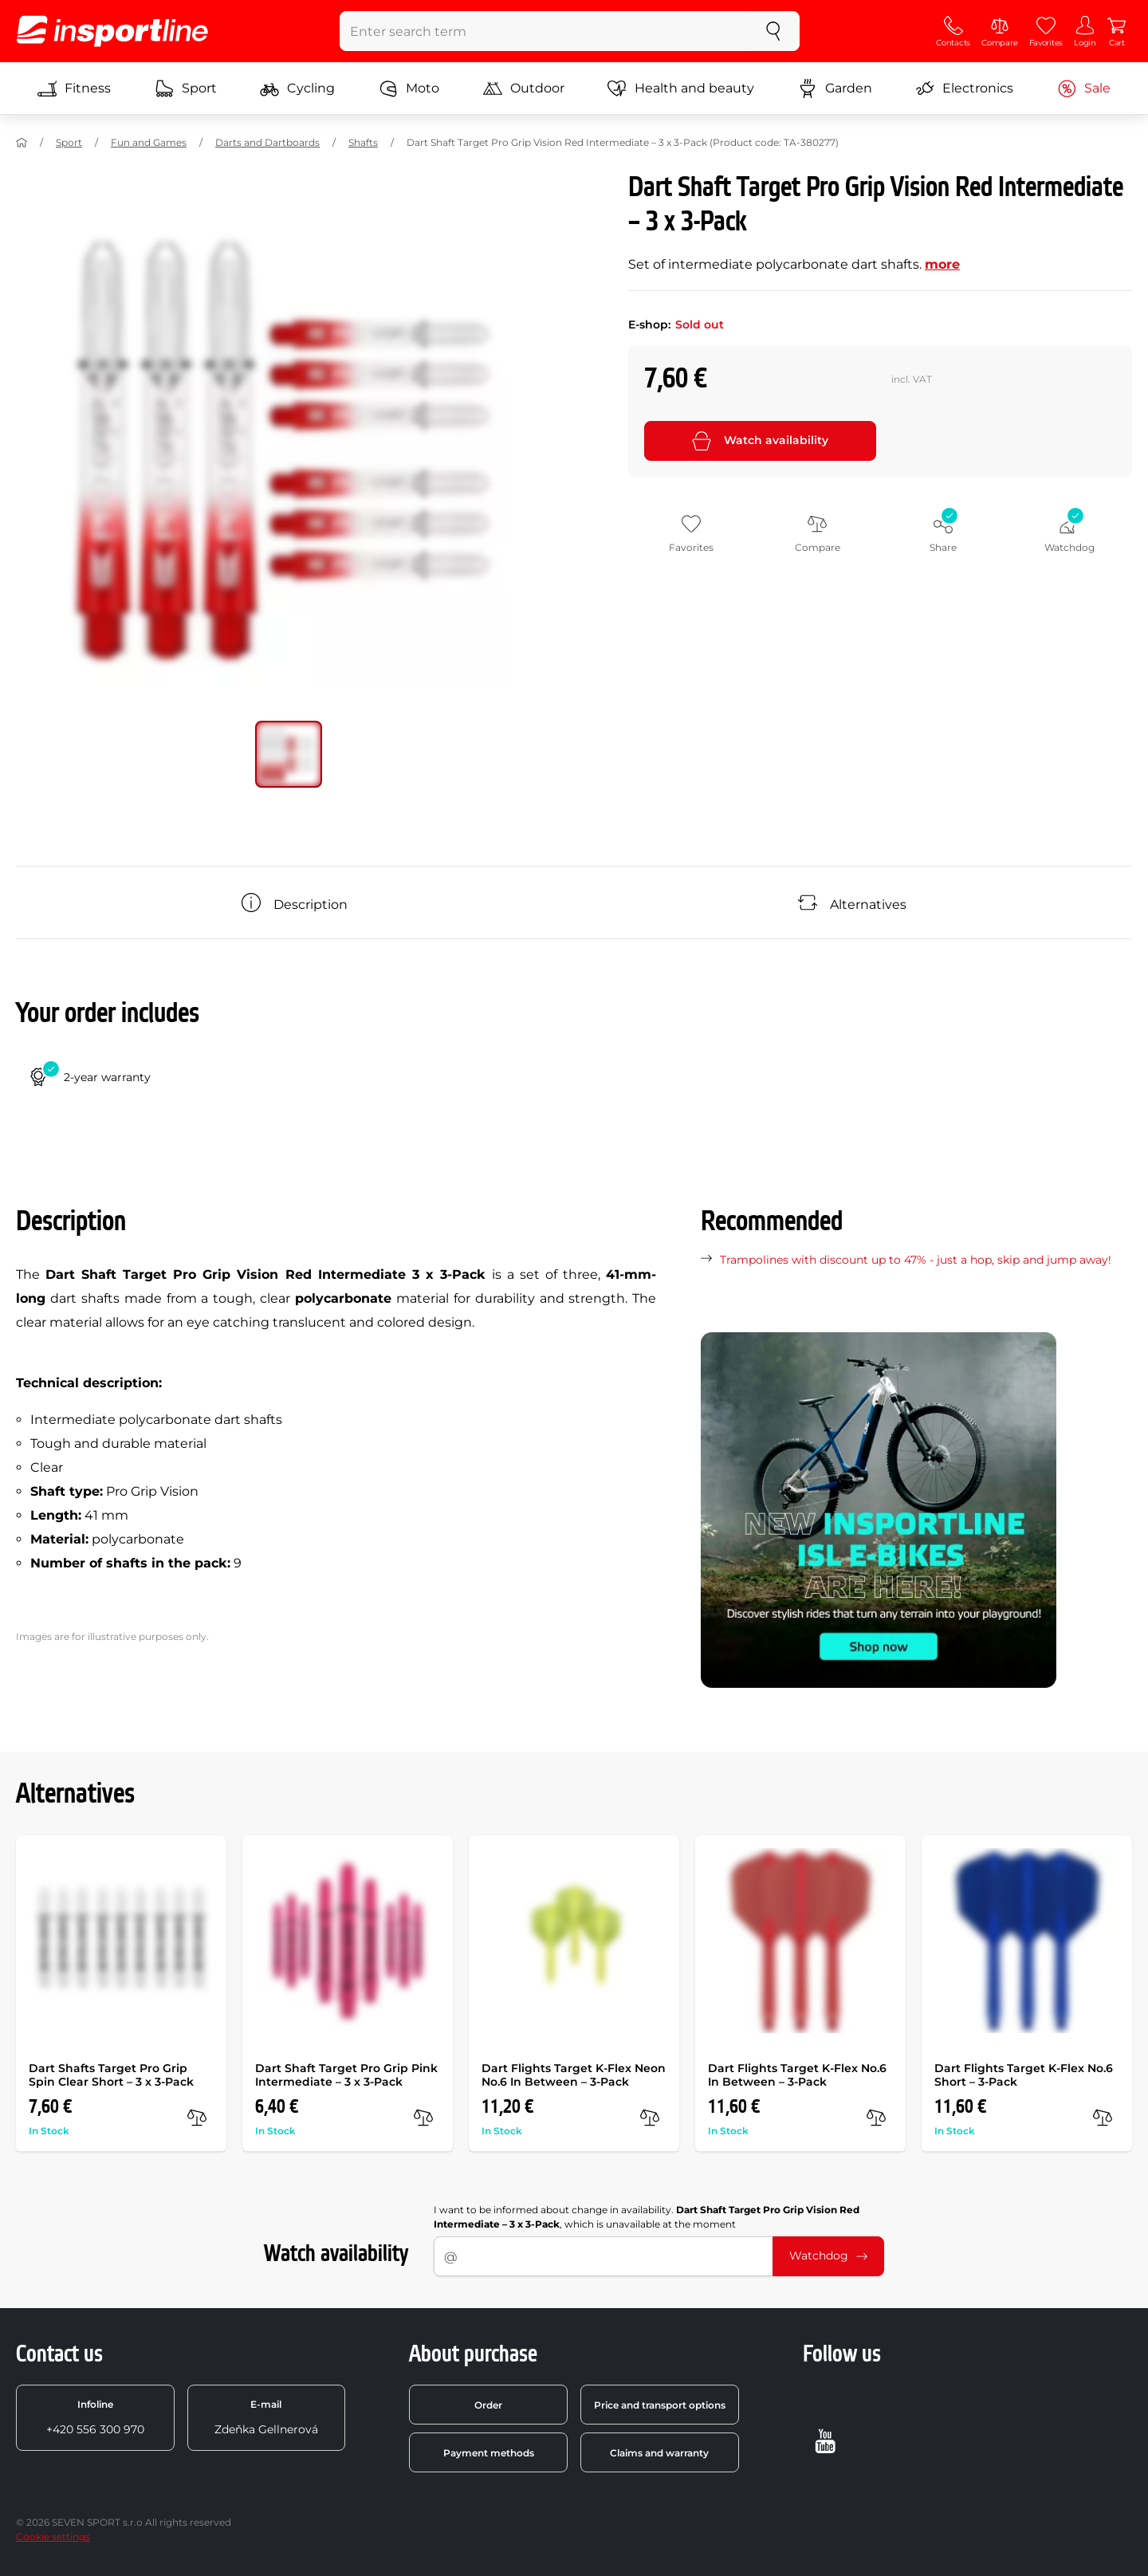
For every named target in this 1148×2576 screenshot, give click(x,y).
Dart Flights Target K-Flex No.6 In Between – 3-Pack (797, 2075)
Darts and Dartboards (267, 142)
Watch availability (760, 440)
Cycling (297, 88)
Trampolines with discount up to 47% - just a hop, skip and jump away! (915, 1260)
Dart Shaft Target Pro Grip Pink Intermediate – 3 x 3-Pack (346, 2075)
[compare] (197, 2118)
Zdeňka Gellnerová (266, 2417)
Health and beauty (680, 88)
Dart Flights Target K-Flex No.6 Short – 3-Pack (1023, 2075)
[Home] (21, 143)
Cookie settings (53, 2537)
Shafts (363, 142)
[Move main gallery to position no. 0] (288, 754)
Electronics (964, 88)
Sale (1084, 88)
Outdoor (523, 88)
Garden (835, 88)
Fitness (74, 88)
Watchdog (828, 2255)
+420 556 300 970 (95, 2417)
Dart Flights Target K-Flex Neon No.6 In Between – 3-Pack (574, 2075)
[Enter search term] (544, 31)
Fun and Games (149, 142)
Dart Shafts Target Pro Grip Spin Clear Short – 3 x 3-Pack (111, 2075)
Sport (186, 88)
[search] (773, 31)
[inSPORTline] (112, 31)
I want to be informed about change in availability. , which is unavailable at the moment (646, 2217)
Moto (409, 88)
